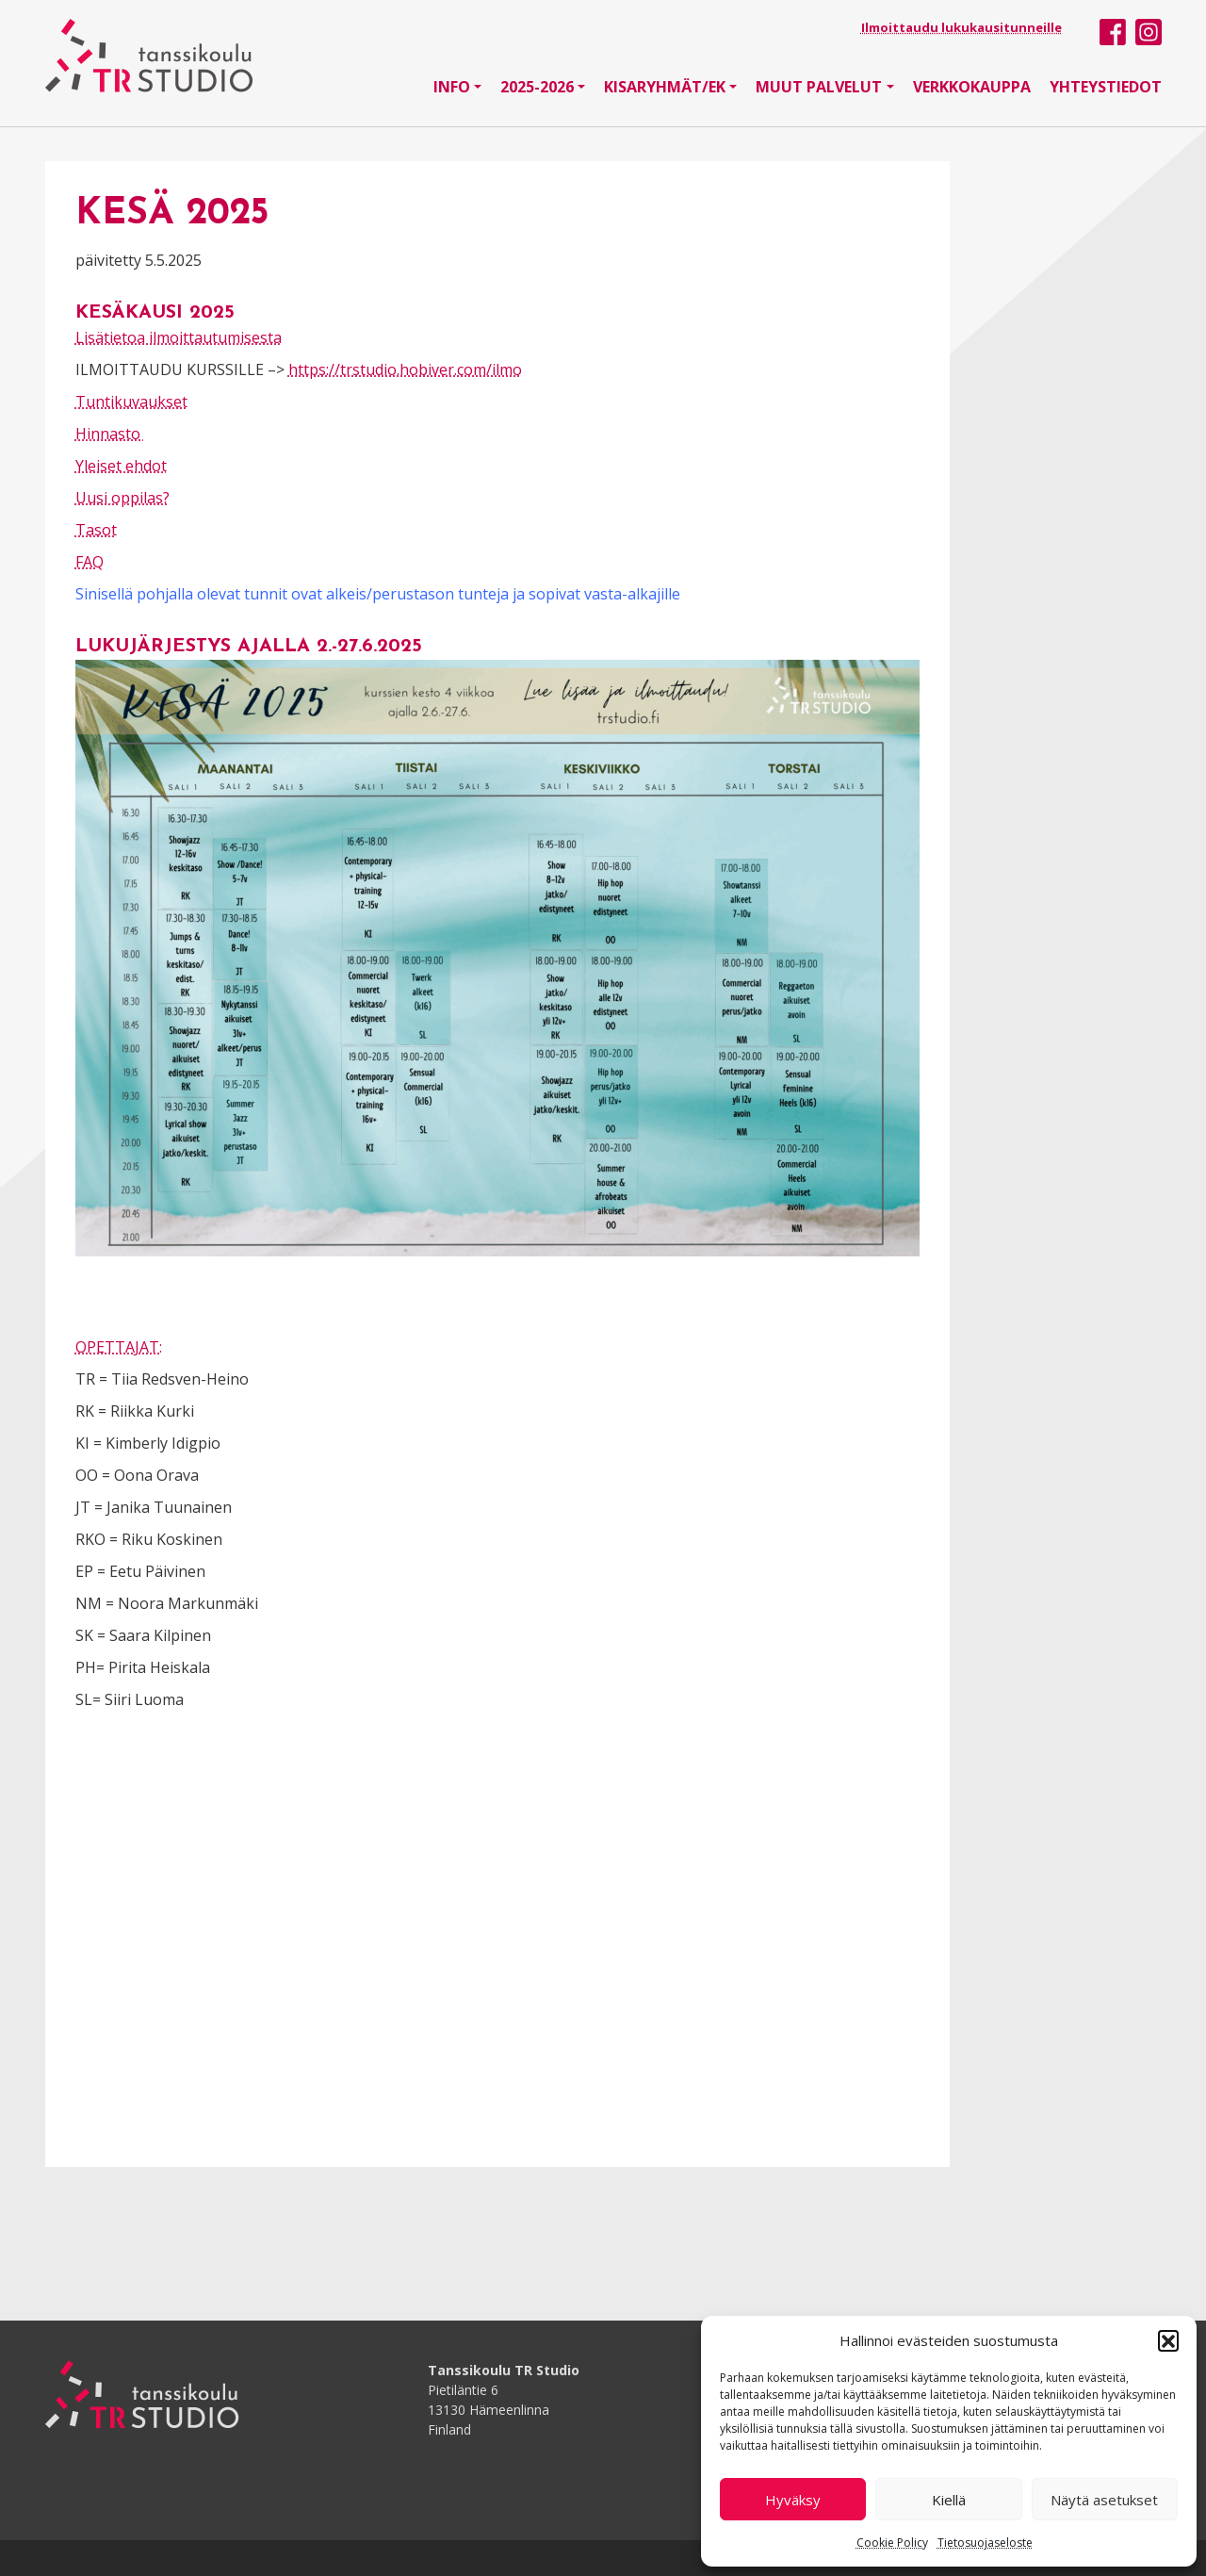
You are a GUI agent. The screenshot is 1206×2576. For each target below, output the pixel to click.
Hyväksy (793, 2499)
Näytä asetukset (1104, 2499)
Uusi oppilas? (122, 497)
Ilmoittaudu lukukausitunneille (961, 27)
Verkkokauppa (972, 86)
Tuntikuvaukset (131, 401)
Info (451, 86)
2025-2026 (537, 86)
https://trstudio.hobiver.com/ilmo (405, 369)
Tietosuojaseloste (985, 2543)
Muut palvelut (819, 86)
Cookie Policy (892, 2543)
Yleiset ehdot (121, 465)
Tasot (96, 529)
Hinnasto (109, 433)
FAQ (89, 561)
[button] (1168, 2340)
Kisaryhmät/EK (664, 86)
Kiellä (949, 2499)
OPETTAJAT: (118, 1347)
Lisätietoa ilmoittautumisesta (178, 337)
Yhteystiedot (1106, 86)
